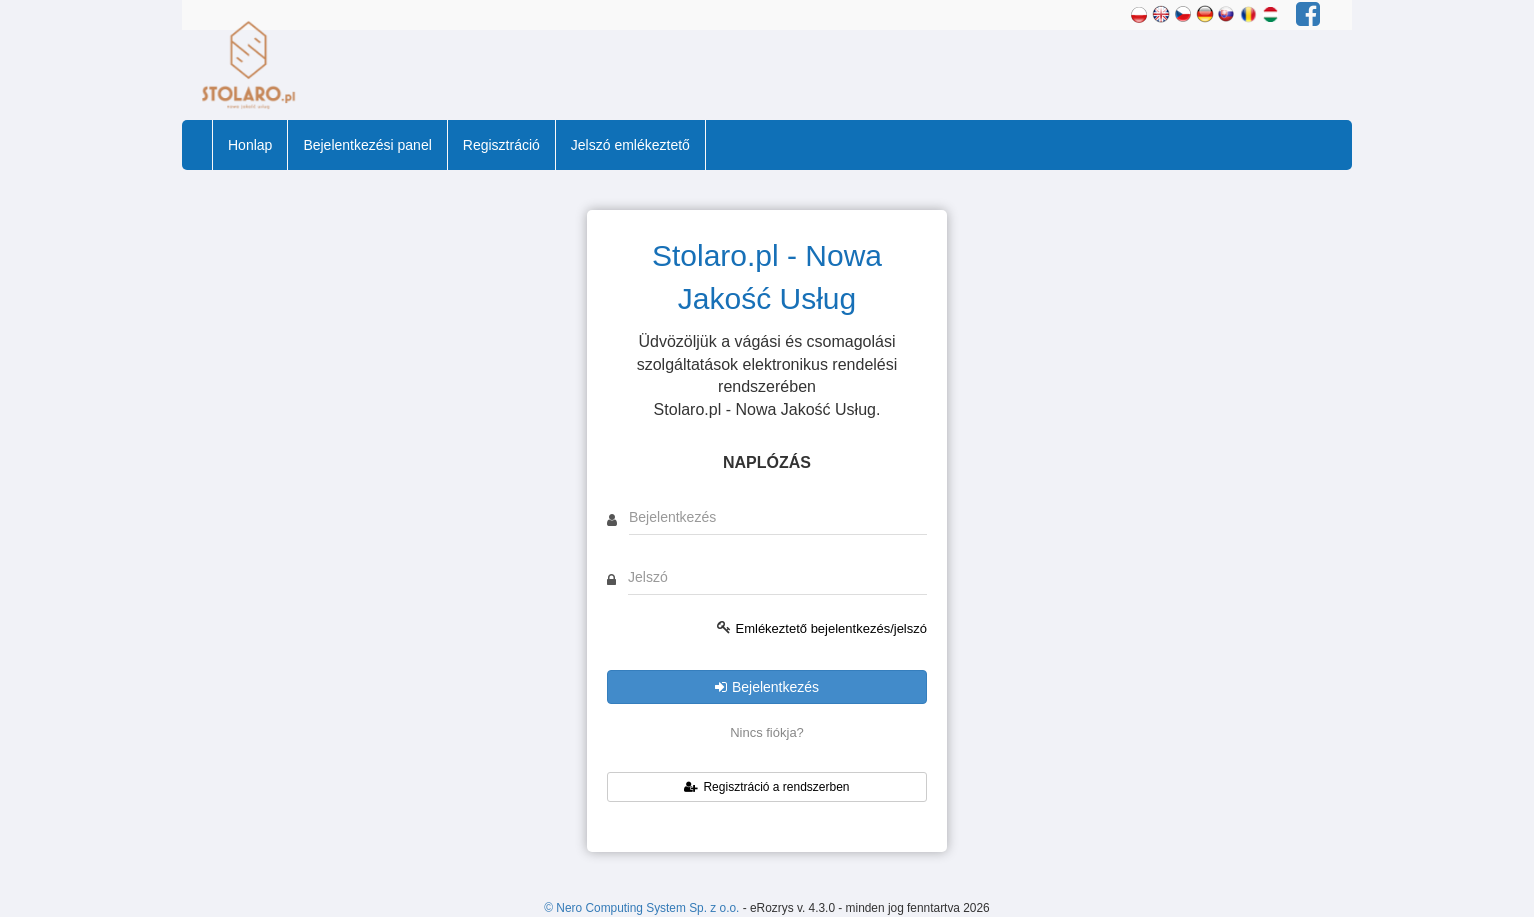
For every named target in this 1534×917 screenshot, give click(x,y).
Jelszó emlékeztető (630, 145)
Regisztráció (501, 145)
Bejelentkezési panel (367, 145)
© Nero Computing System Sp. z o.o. (643, 908)
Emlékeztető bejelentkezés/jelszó (832, 628)
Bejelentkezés (767, 687)
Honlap (250, 145)
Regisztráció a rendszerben (766, 787)
